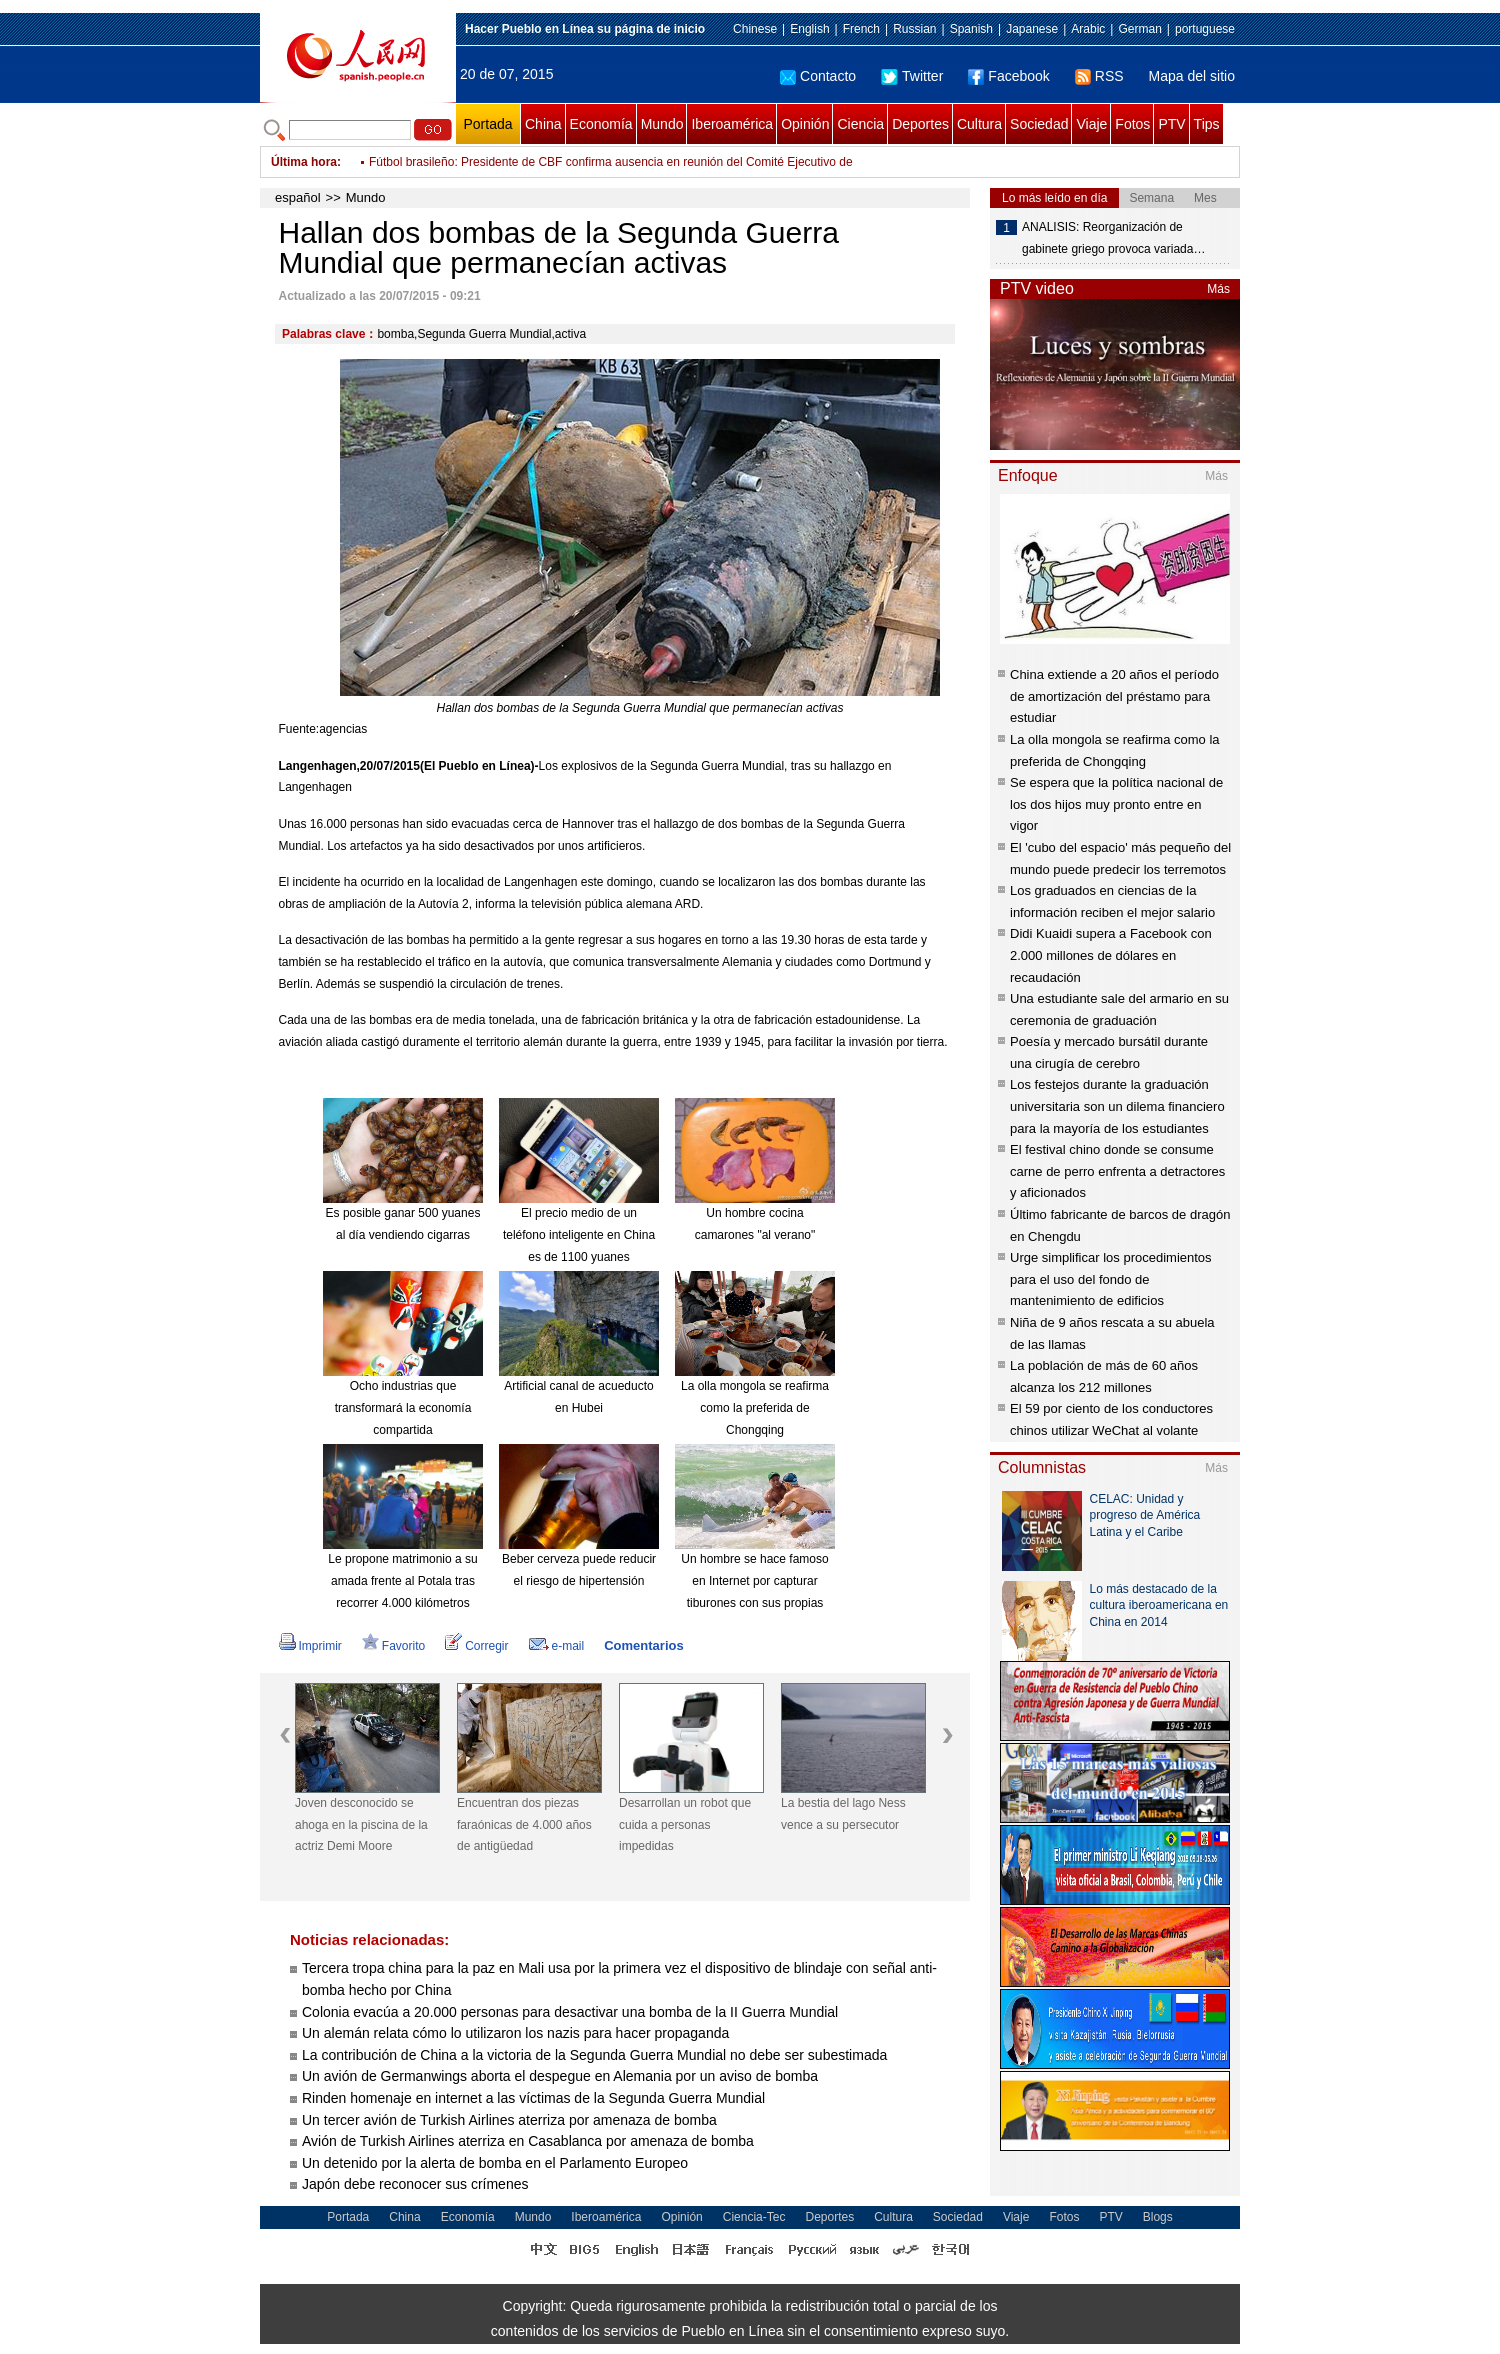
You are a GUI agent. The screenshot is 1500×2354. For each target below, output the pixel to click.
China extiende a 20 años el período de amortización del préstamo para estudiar (1114, 696)
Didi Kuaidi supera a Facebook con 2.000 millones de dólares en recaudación (1111, 955)
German (1139, 29)
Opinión (805, 124)
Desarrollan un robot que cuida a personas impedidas (685, 1824)
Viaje (1091, 124)
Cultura (979, 124)
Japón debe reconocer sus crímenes (415, 2184)
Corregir (476, 1646)
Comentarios (643, 1645)
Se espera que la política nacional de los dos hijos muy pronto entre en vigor (1116, 804)
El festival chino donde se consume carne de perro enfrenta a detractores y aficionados (1117, 1171)
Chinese (755, 29)
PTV (1171, 124)
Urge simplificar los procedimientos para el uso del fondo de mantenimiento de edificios (1111, 1279)
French (861, 29)
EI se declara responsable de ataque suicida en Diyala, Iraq (527, 158)
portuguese (1205, 29)
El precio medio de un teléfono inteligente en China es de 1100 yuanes (579, 1234)
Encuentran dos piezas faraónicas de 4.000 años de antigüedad (524, 1824)
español (298, 197)
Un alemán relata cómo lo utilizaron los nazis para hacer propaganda (515, 2033)
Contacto (818, 76)
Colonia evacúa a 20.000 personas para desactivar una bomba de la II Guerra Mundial (570, 2012)
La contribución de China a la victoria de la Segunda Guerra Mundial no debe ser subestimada (594, 2055)
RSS (1099, 76)
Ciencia (860, 124)
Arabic (1088, 29)
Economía (601, 124)
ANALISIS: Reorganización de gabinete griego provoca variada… (1113, 238)
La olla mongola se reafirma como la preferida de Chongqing (755, 1407)
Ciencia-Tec (754, 2217)
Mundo (662, 124)
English (809, 29)
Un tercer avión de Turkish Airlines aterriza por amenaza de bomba (509, 2120)
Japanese (1032, 29)
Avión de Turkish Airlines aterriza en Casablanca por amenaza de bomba (528, 2141)
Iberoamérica (732, 124)
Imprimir (310, 1646)
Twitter (912, 76)
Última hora (304, 162)
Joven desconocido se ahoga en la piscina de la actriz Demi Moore (361, 1824)
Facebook (1008, 76)
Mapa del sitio (1192, 76)
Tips (1207, 124)
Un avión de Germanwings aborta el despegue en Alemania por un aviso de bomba (560, 2076)
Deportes (920, 124)
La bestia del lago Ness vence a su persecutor (843, 1814)
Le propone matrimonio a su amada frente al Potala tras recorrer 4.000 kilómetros (402, 1580)
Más (1218, 289)
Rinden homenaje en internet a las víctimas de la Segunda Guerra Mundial (533, 2098)
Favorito (393, 1646)
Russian (914, 29)
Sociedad (1039, 124)
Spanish (971, 29)
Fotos (1132, 124)
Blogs (1158, 2217)
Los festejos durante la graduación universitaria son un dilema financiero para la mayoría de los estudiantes (1117, 1106)
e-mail (557, 1646)
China (543, 124)
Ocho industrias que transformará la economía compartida (403, 1407)
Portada (487, 124)
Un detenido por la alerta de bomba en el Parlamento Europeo (495, 2163)
